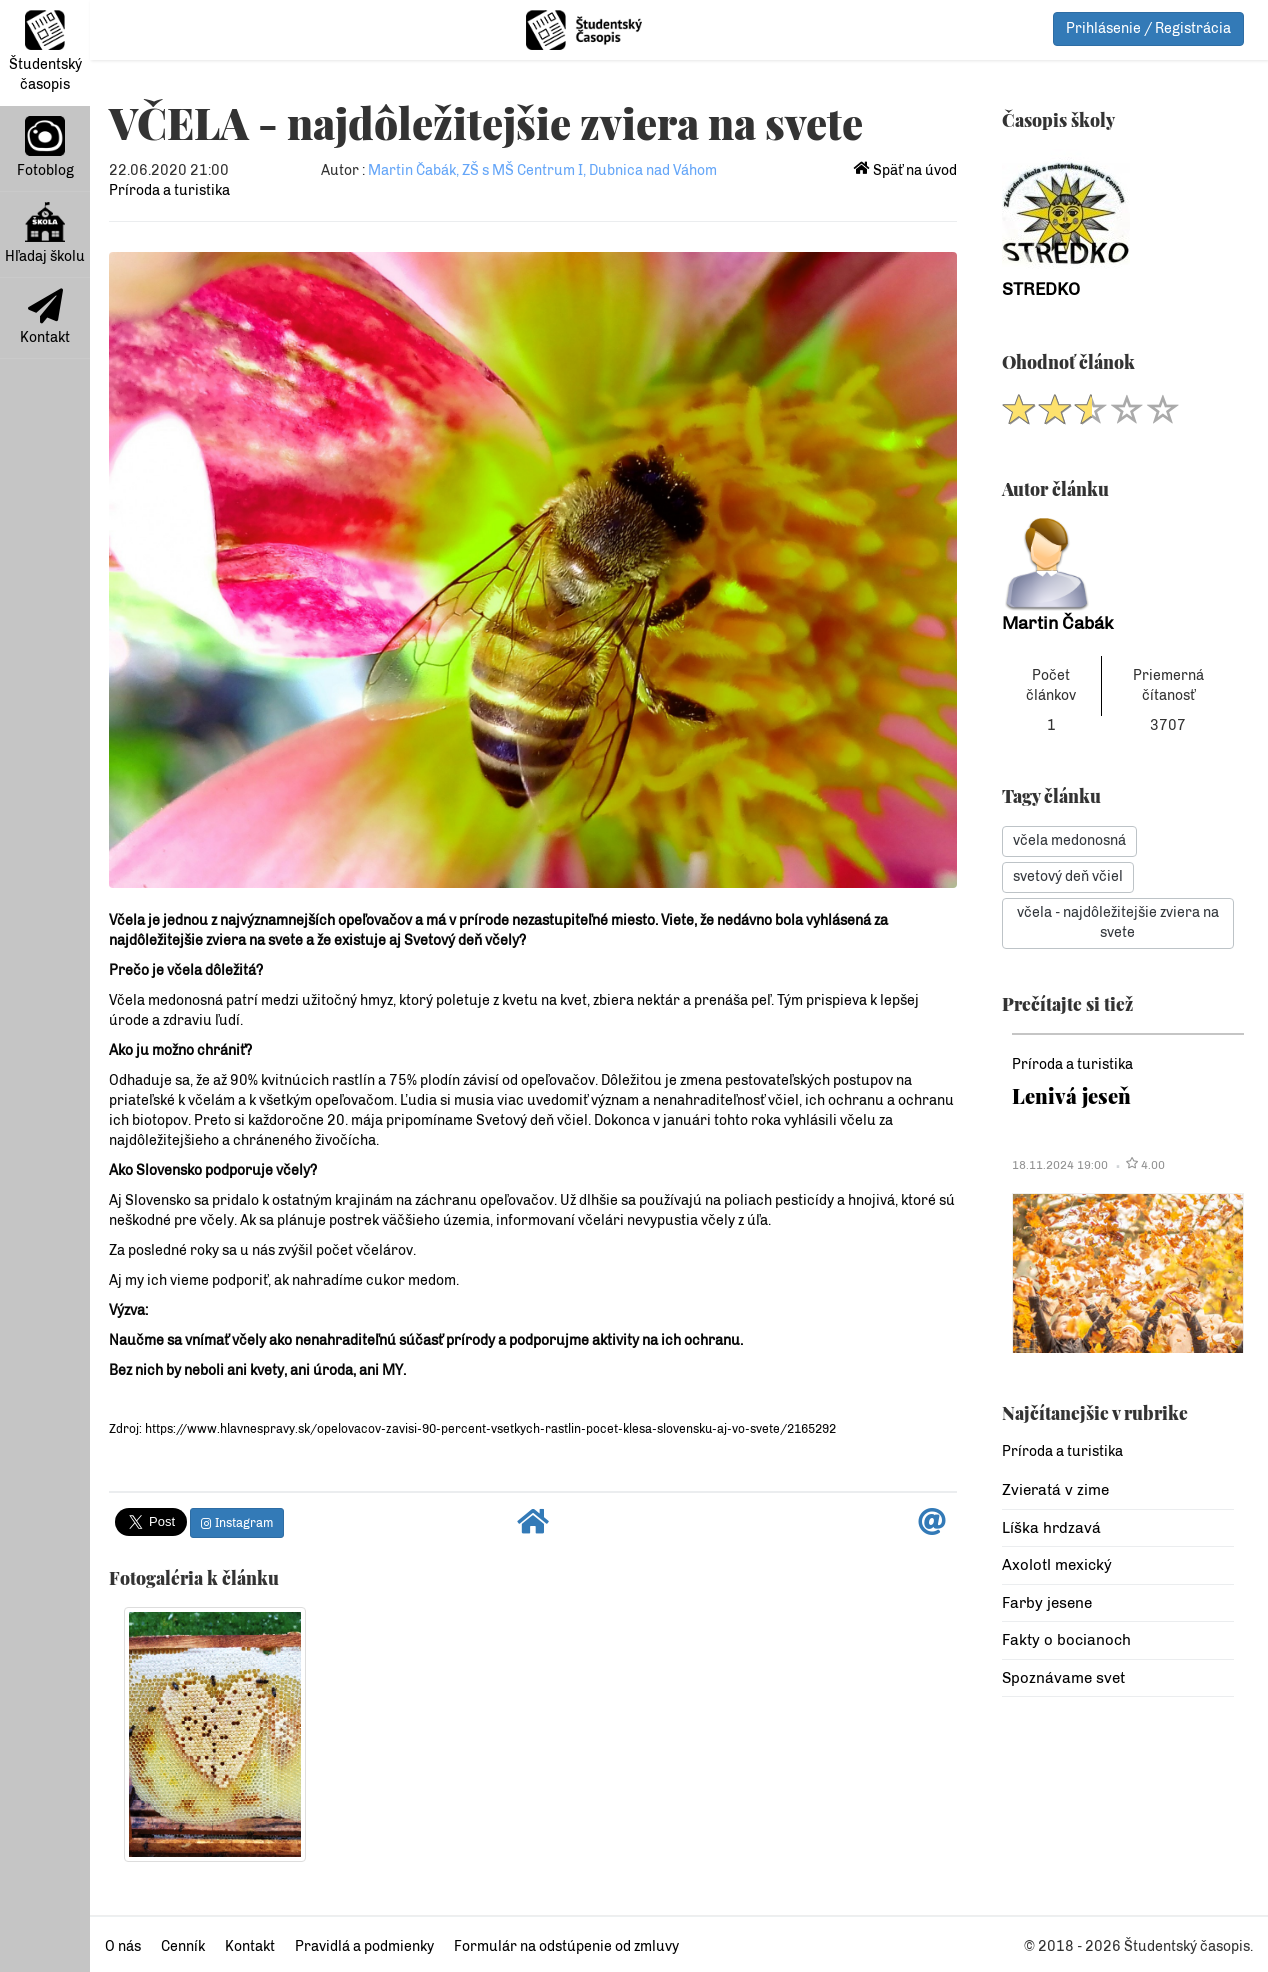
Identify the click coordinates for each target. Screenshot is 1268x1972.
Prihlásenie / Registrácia (1148, 28)
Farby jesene (1047, 1603)
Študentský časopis (45, 51)
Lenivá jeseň (1071, 1095)
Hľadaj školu (45, 233)
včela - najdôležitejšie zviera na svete (1118, 922)
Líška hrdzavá (1051, 1528)
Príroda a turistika (169, 190)
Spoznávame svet (1063, 1678)
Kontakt (45, 317)
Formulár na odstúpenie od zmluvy (566, 1946)
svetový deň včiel (1068, 876)
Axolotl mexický (1057, 1565)
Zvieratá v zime (1055, 1490)
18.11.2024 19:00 (1060, 1165)
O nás (123, 1946)
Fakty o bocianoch (1066, 1640)
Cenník (183, 1946)
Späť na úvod (905, 170)
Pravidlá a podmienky (364, 1946)
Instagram (237, 1523)
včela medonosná (1069, 840)
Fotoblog (45, 147)
